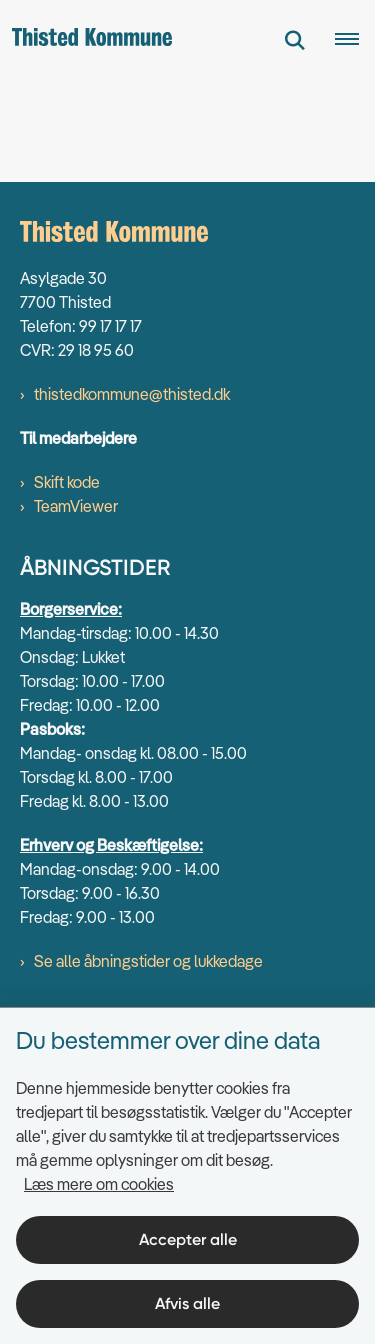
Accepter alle (188, 1239)
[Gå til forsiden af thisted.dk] (86, 40)
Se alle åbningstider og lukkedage (148, 961)
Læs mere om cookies (99, 1184)
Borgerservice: (71, 609)
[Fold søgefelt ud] (295, 40)
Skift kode (67, 482)
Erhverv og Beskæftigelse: (111, 845)
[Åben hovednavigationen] (355, 40)
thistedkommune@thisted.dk (132, 394)
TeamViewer (76, 506)
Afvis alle (187, 1303)
